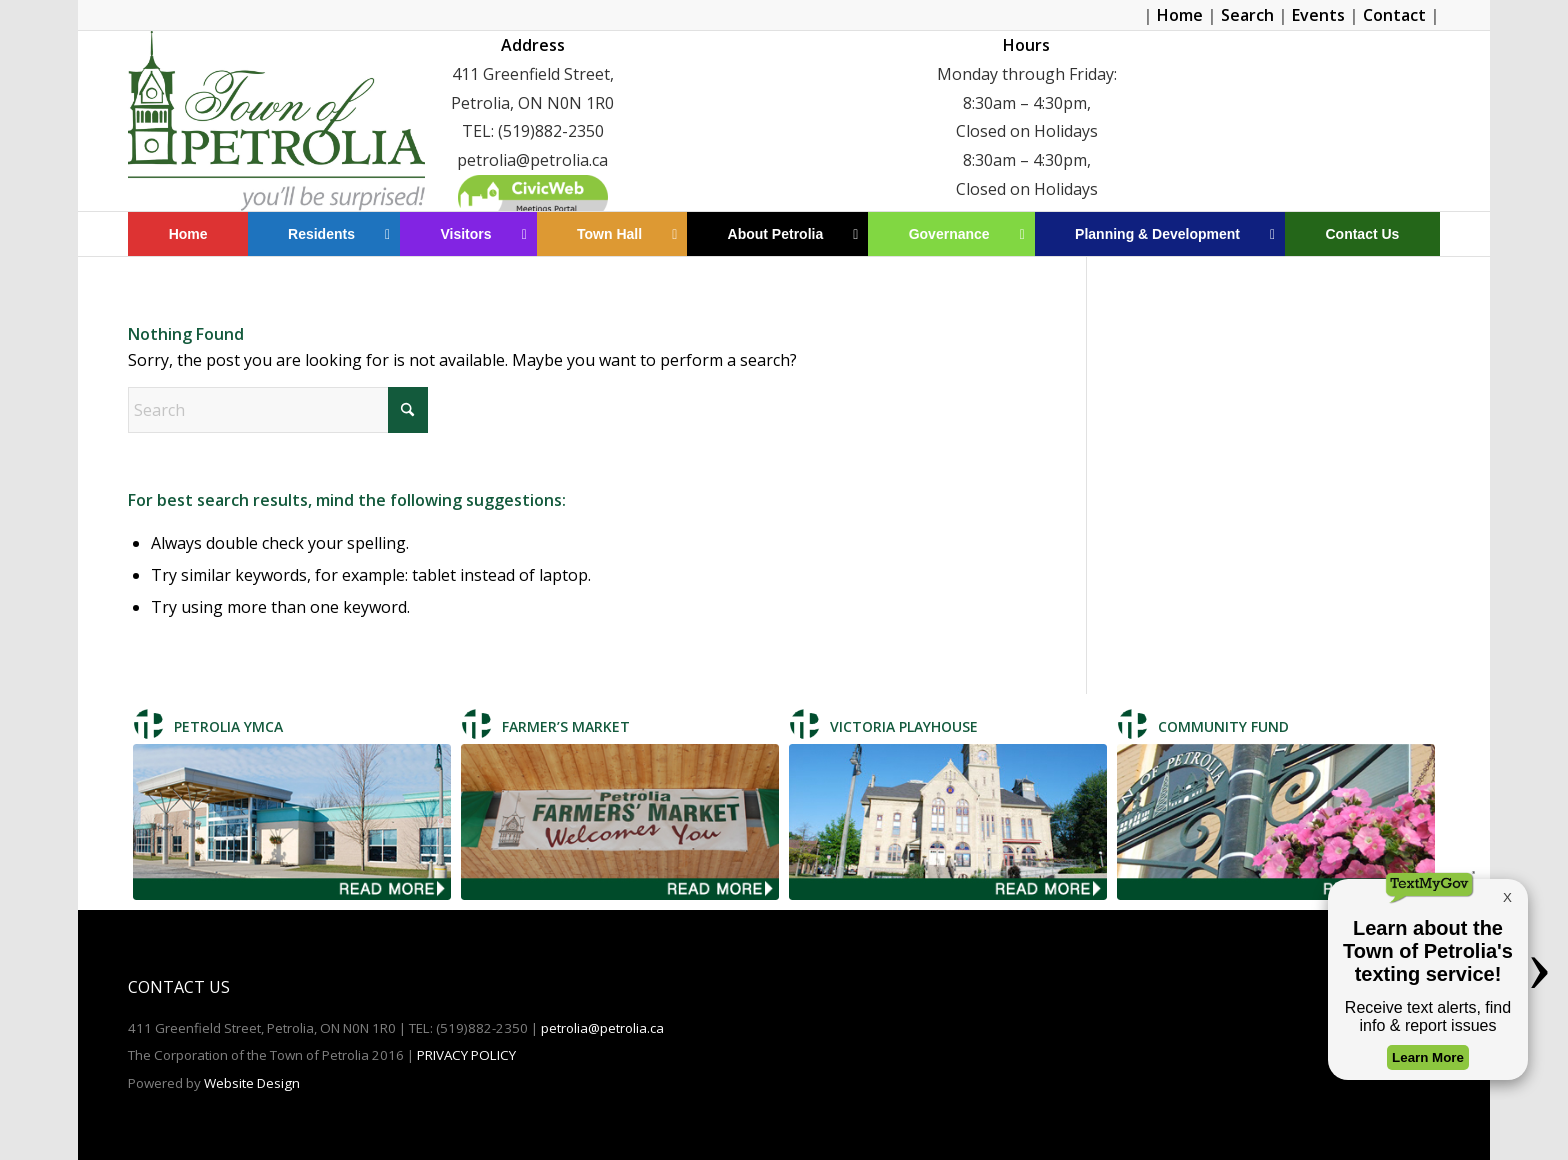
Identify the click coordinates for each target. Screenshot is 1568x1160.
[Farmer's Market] (620, 822)
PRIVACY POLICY (466, 1055)
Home (1180, 15)
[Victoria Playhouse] (948, 822)
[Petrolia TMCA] (292, 822)
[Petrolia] (276, 121)
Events (1318, 15)
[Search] (278, 410)
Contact (1394, 15)
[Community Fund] (1276, 822)
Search (1247, 15)
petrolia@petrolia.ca (602, 1028)
